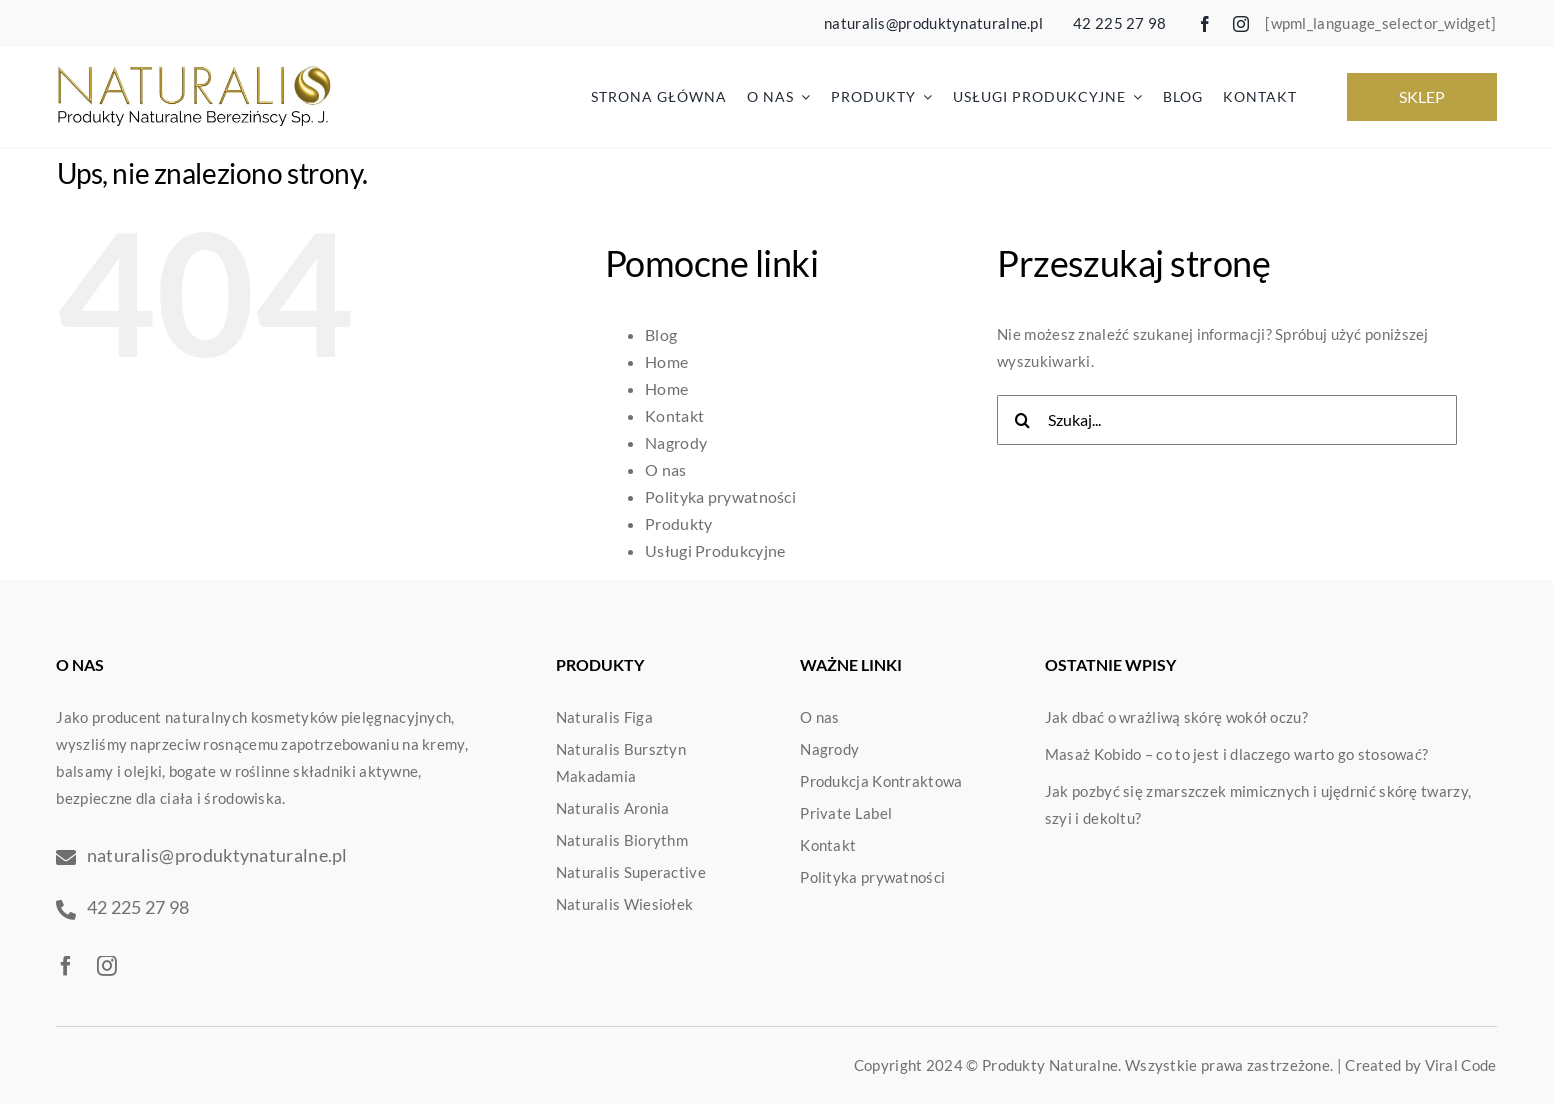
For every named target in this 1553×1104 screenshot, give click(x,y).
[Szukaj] (1022, 420)
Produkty (678, 523)
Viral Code (1461, 1065)
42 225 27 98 (1120, 23)
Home (666, 361)
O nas (666, 469)
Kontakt (674, 415)
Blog (661, 334)
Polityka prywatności (720, 496)
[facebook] (1205, 24)
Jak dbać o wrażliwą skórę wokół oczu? (1176, 717)
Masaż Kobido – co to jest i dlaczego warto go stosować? (1237, 754)
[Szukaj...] (1227, 420)
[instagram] (1241, 24)
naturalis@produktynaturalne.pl (933, 23)
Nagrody (676, 442)
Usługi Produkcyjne (715, 550)
